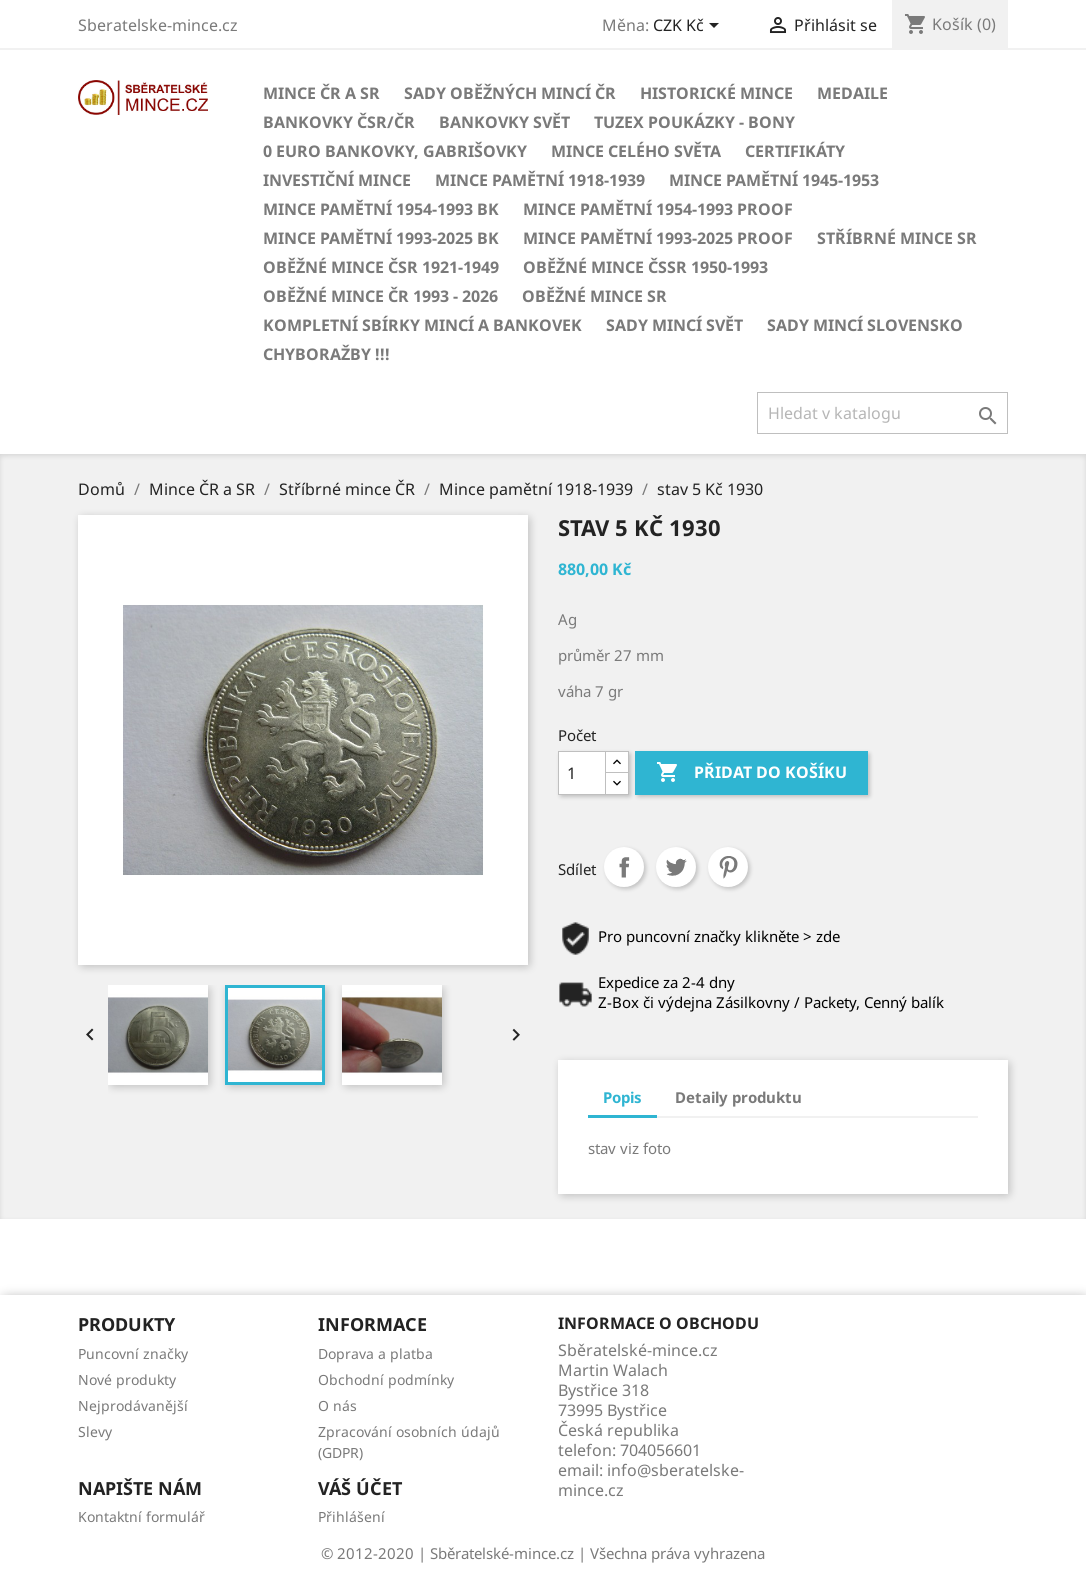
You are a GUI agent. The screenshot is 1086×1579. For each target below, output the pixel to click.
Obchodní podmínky (386, 1379)
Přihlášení (351, 1516)
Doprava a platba (375, 1353)
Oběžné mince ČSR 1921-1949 (381, 267)
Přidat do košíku (751, 773)
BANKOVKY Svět (504, 122)
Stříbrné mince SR (897, 238)
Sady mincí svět (674, 325)
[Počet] (582, 773)
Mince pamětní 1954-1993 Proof (658, 209)
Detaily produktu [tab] (738, 1097)
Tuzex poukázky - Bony (694, 122)
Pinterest (728, 867)
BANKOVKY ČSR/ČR (339, 122)
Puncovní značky (133, 1353)
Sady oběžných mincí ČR (510, 93)
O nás (337, 1405)
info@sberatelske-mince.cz (651, 1480)
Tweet (676, 867)
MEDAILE (852, 93)
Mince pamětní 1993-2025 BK (381, 238)
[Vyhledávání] (882, 413)
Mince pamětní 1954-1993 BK (381, 209)
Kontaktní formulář (141, 1516)
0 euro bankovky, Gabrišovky (395, 151)
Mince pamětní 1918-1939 (540, 180)
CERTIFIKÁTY (795, 151)
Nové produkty (127, 1379)
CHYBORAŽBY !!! (326, 354)
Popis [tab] (622, 1097)
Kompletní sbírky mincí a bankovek (422, 325)
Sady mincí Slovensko (865, 325)
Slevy (95, 1431)
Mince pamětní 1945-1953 (774, 180)
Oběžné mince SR (594, 296)
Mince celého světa (636, 151)
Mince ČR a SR (321, 93)
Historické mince (716, 93)
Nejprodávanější (133, 1405)
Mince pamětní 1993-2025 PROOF (658, 238)
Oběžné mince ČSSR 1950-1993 (645, 267)
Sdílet (624, 867)
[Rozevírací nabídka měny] (689, 27)
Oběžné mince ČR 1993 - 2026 (380, 296)
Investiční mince (337, 180)
